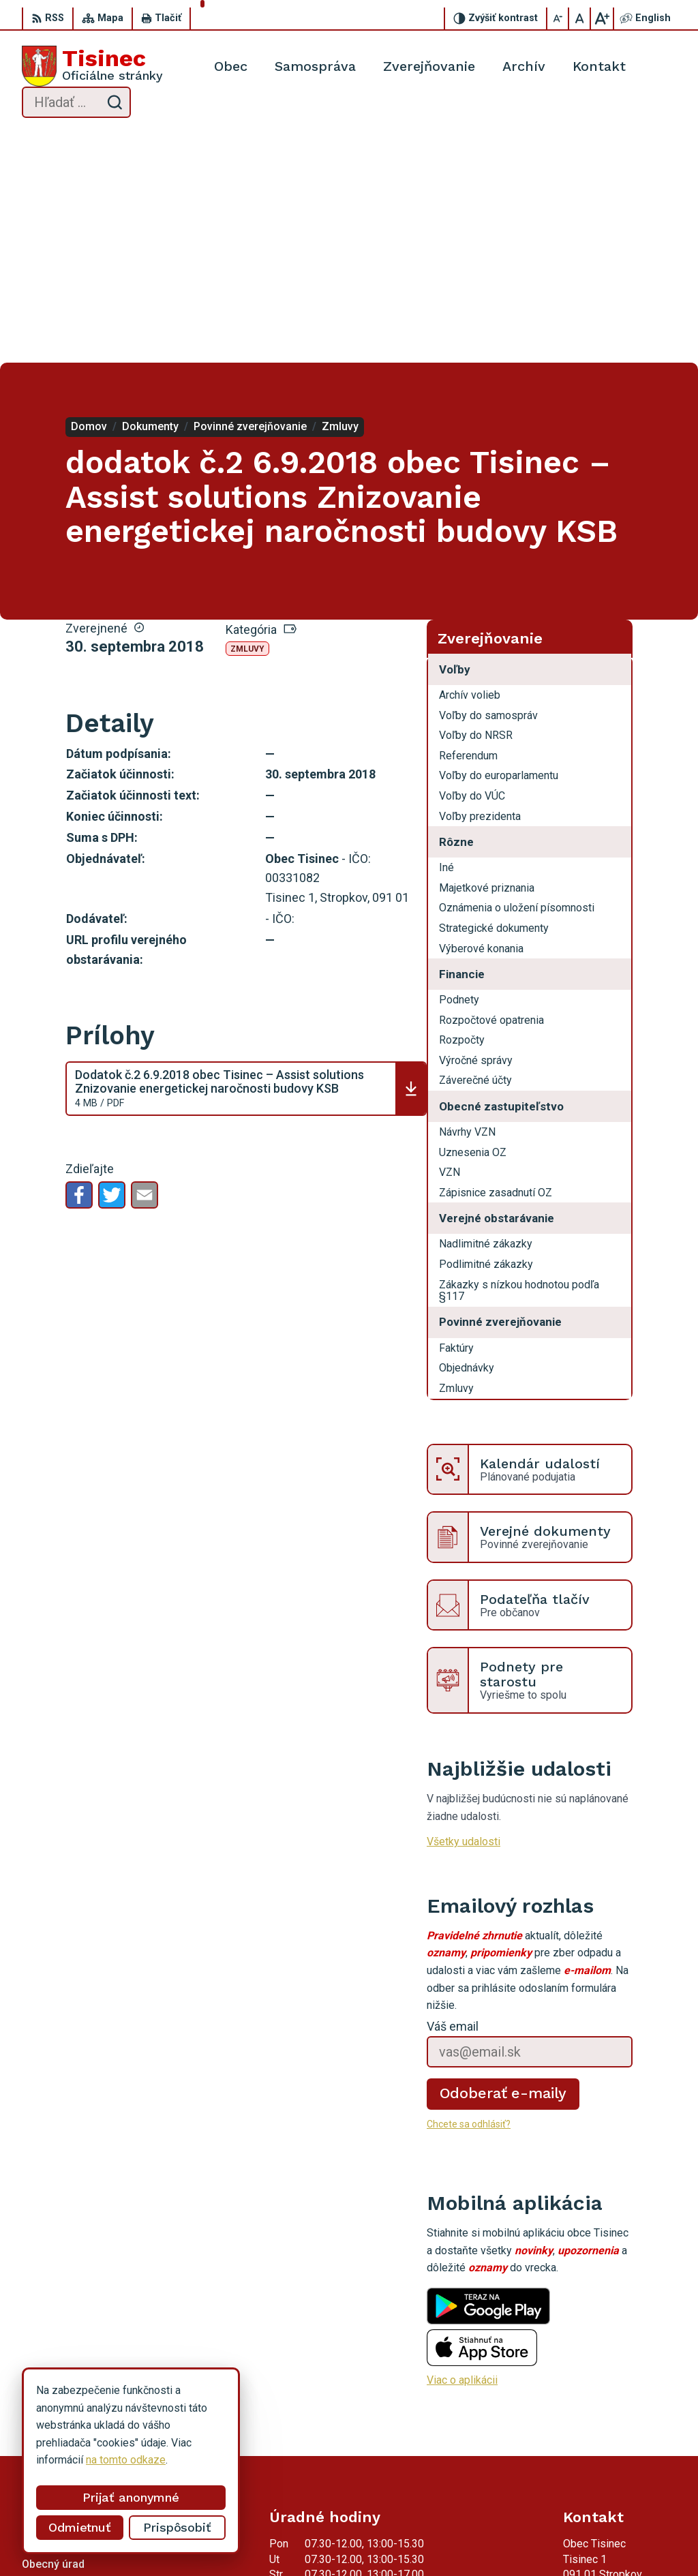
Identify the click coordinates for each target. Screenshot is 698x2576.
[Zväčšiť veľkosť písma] (602, 18)
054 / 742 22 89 (601, 2423)
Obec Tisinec (400, 2540)
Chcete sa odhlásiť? (469, 1895)
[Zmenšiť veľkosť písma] (558, 18)
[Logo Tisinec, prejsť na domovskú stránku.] (92, 66)
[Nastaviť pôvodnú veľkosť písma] (580, 18)
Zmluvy (247, 420)
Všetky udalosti (463, 1613)
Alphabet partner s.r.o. (226, 2540)
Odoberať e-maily (503, 1864)
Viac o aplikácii (462, 2151)
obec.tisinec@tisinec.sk (619, 2438)
